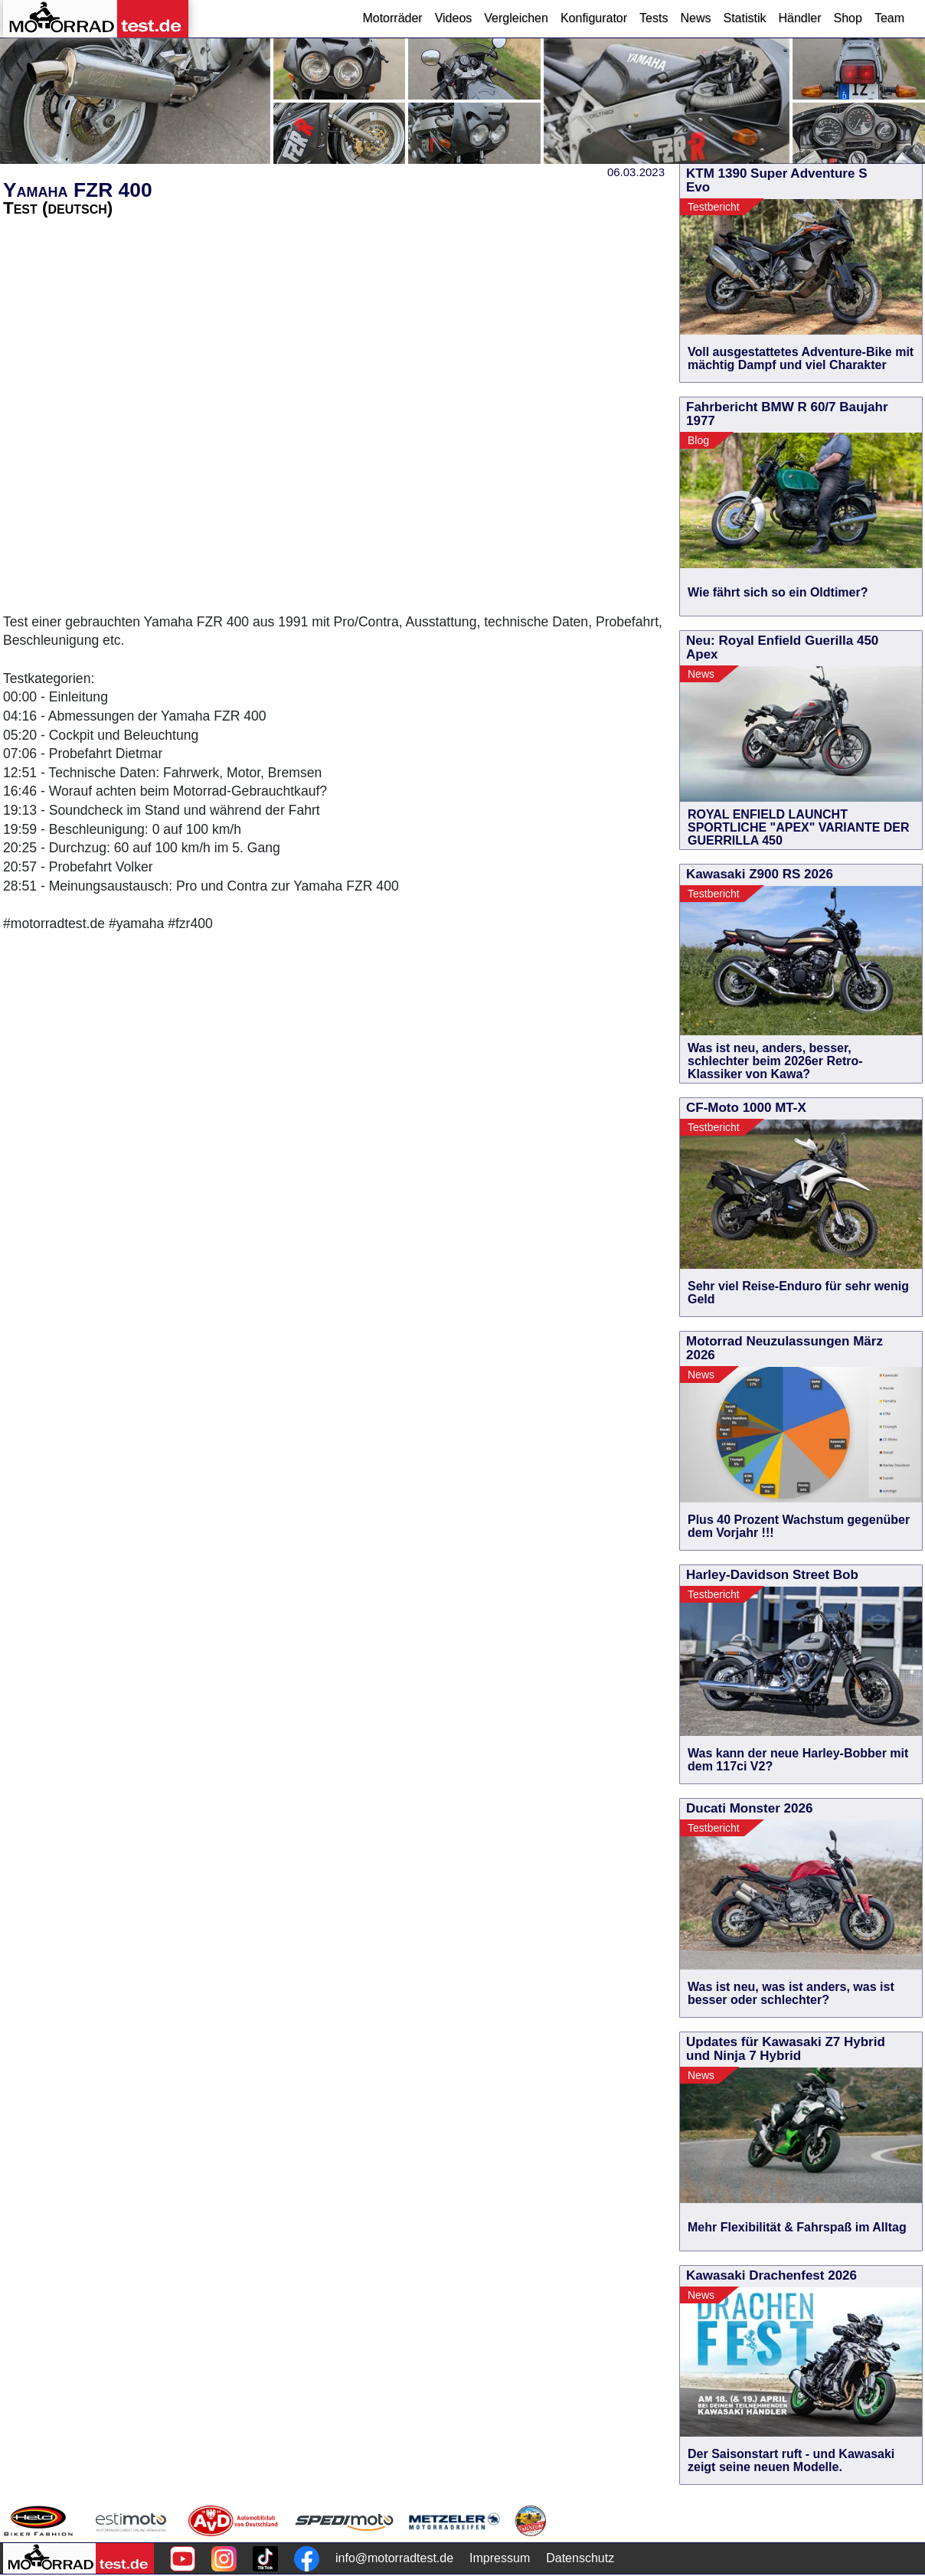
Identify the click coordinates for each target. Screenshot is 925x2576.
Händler (799, 18)
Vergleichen (516, 18)
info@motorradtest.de (394, 2558)
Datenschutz (580, 2558)
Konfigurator (594, 18)
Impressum (499, 2558)
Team (889, 18)
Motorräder (392, 18)
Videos (453, 18)
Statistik (744, 18)
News (695, 18)
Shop (848, 18)
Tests (653, 18)
